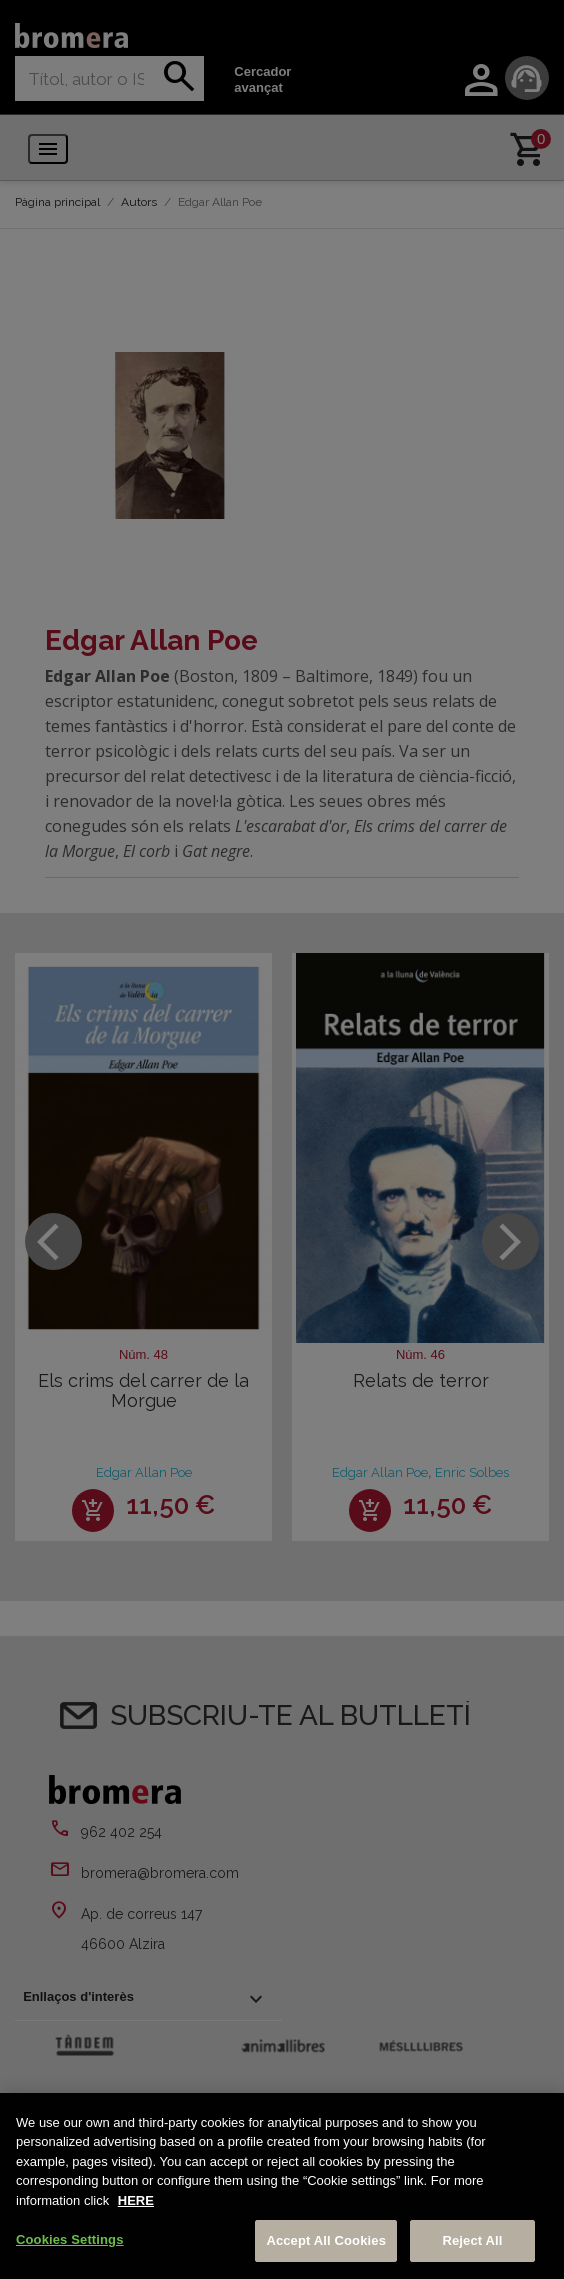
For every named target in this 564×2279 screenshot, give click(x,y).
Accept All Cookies (326, 2240)
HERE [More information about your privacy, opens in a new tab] (136, 2200)
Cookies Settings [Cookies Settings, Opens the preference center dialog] (70, 2239)
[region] (282, 2186)
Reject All (472, 2240)
